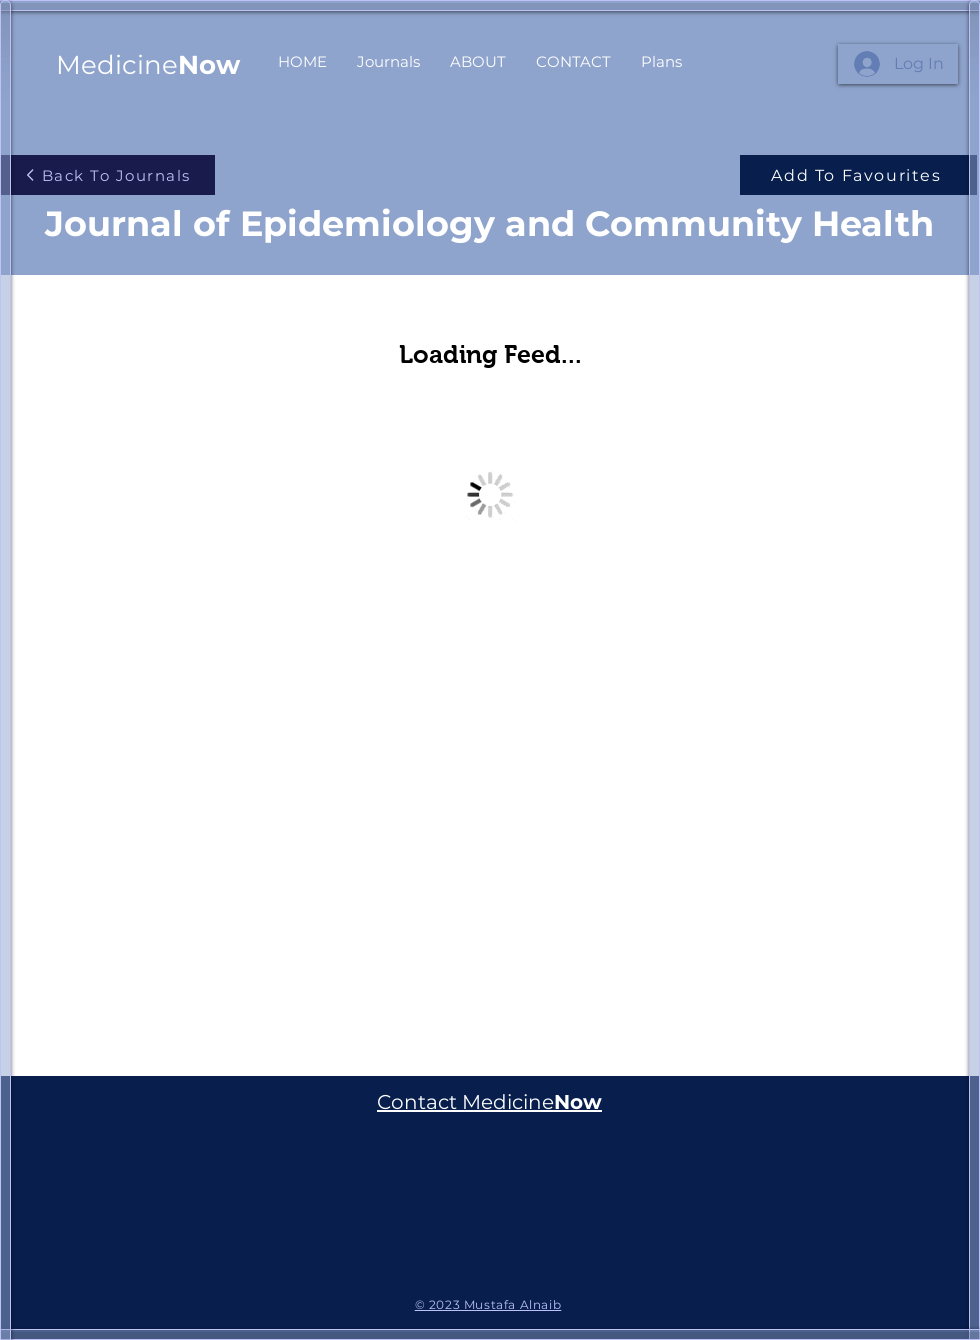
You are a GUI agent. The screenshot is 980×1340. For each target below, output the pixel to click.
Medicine (148, 65)
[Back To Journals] (107, 175)
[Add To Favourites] (858, 175)
